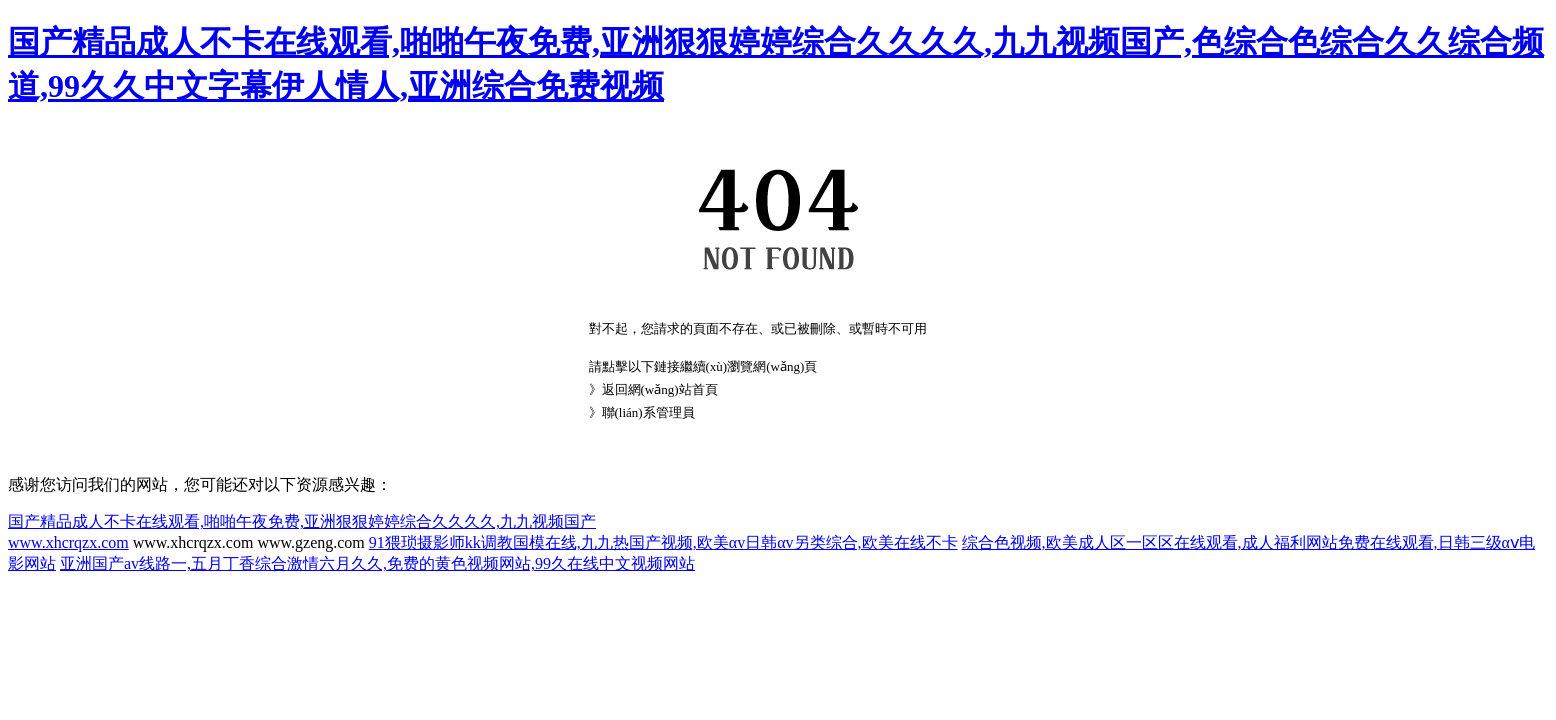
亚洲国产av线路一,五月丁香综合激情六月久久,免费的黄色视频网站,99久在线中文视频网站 (377, 563)
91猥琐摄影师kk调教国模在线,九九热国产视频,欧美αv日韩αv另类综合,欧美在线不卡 (663, 542)
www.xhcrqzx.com (68, 542)
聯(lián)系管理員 (648, 412)
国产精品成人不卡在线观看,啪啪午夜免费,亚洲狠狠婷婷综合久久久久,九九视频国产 (302, 521)
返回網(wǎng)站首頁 (660, 389)
